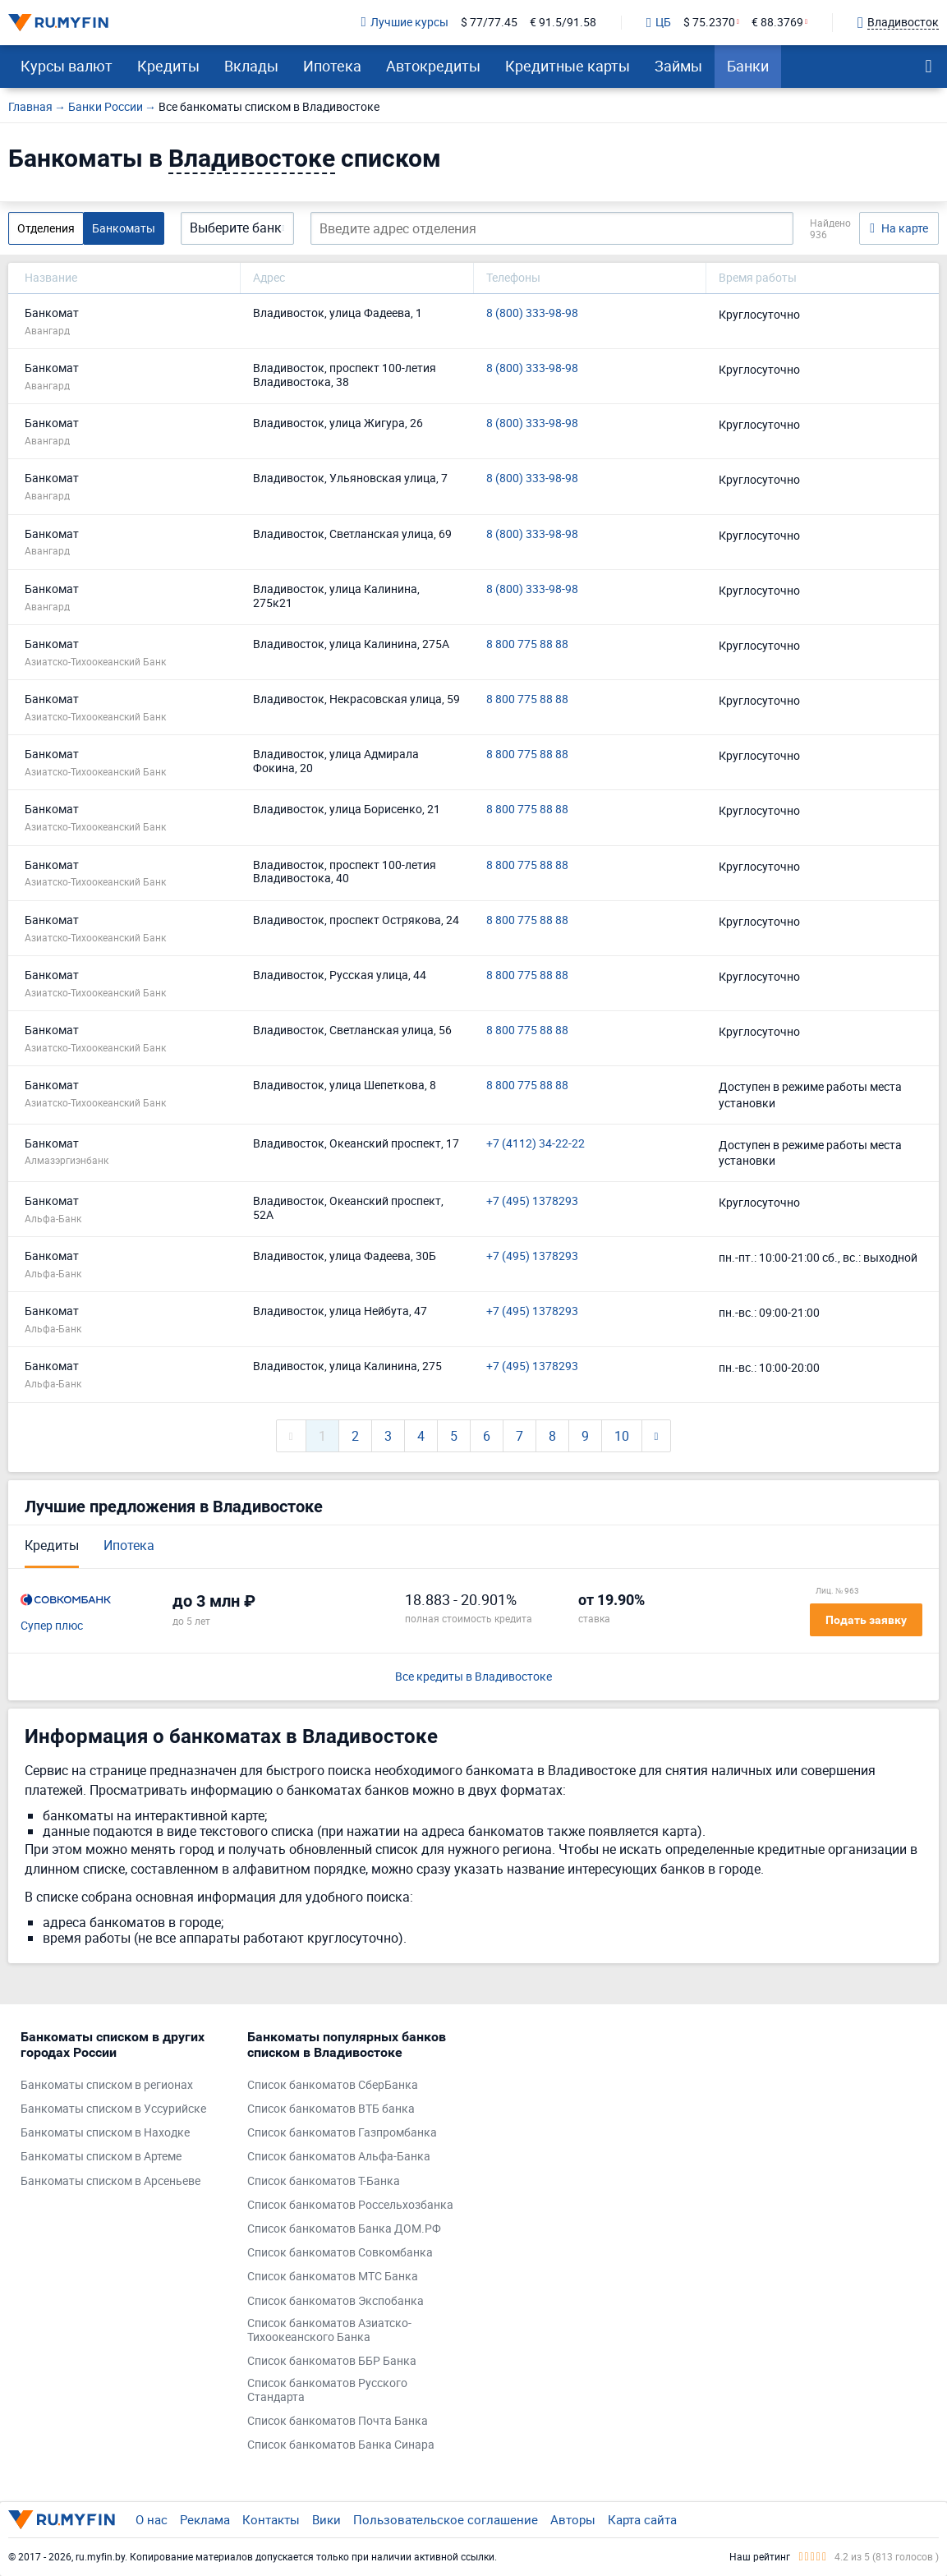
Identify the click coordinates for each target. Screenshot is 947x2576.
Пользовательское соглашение (445, 2519)
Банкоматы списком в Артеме (101, 2157)
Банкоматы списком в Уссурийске (113, 2109)
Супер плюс (52, 1626)
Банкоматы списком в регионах (107, 2085)
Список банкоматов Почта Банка (337, 2421)
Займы (678, 66)
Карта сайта (642, 2519)
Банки (748, 66)
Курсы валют (67, 66)
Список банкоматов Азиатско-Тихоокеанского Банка (329, 2330)
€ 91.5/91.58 (563, 23)
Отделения (46, 228)
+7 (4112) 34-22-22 (535, 1144)
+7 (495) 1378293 (532, 1201)
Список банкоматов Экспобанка (335, 2301)
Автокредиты (433, 66)
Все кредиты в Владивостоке (473, 1677)
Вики (326, 2519)
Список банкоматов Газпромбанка (342, 2133)
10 (621, 1436)
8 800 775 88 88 (527, 644)
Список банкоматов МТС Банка (332, 2277)
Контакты (271, 2519)
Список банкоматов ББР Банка (331, 2361)
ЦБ (658, 23)
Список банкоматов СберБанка (332, 2085)
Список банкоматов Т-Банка (323, 2181)
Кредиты (168, 66)
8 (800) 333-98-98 (532, 313)
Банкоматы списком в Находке (105, 2133)
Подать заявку (866, 1619)
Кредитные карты (567, 66)
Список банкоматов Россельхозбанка (350, 2205)
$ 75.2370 (709, 23)
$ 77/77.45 (489, 23)
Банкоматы (123, 228)
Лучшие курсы (404, 23)
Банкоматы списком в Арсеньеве (110, 2181)
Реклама (205, 2519)
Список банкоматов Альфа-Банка (338, 2157)
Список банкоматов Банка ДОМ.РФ (344, 2229)
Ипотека (332, 66)
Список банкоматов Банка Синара (340, 2445)
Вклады (251, 66)
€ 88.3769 (777, 23)
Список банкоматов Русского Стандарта (327, 2390)
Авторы (572, 2519)
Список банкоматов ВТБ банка (331, 2109)
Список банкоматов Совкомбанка (340, 2253)
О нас (152, 2519)
